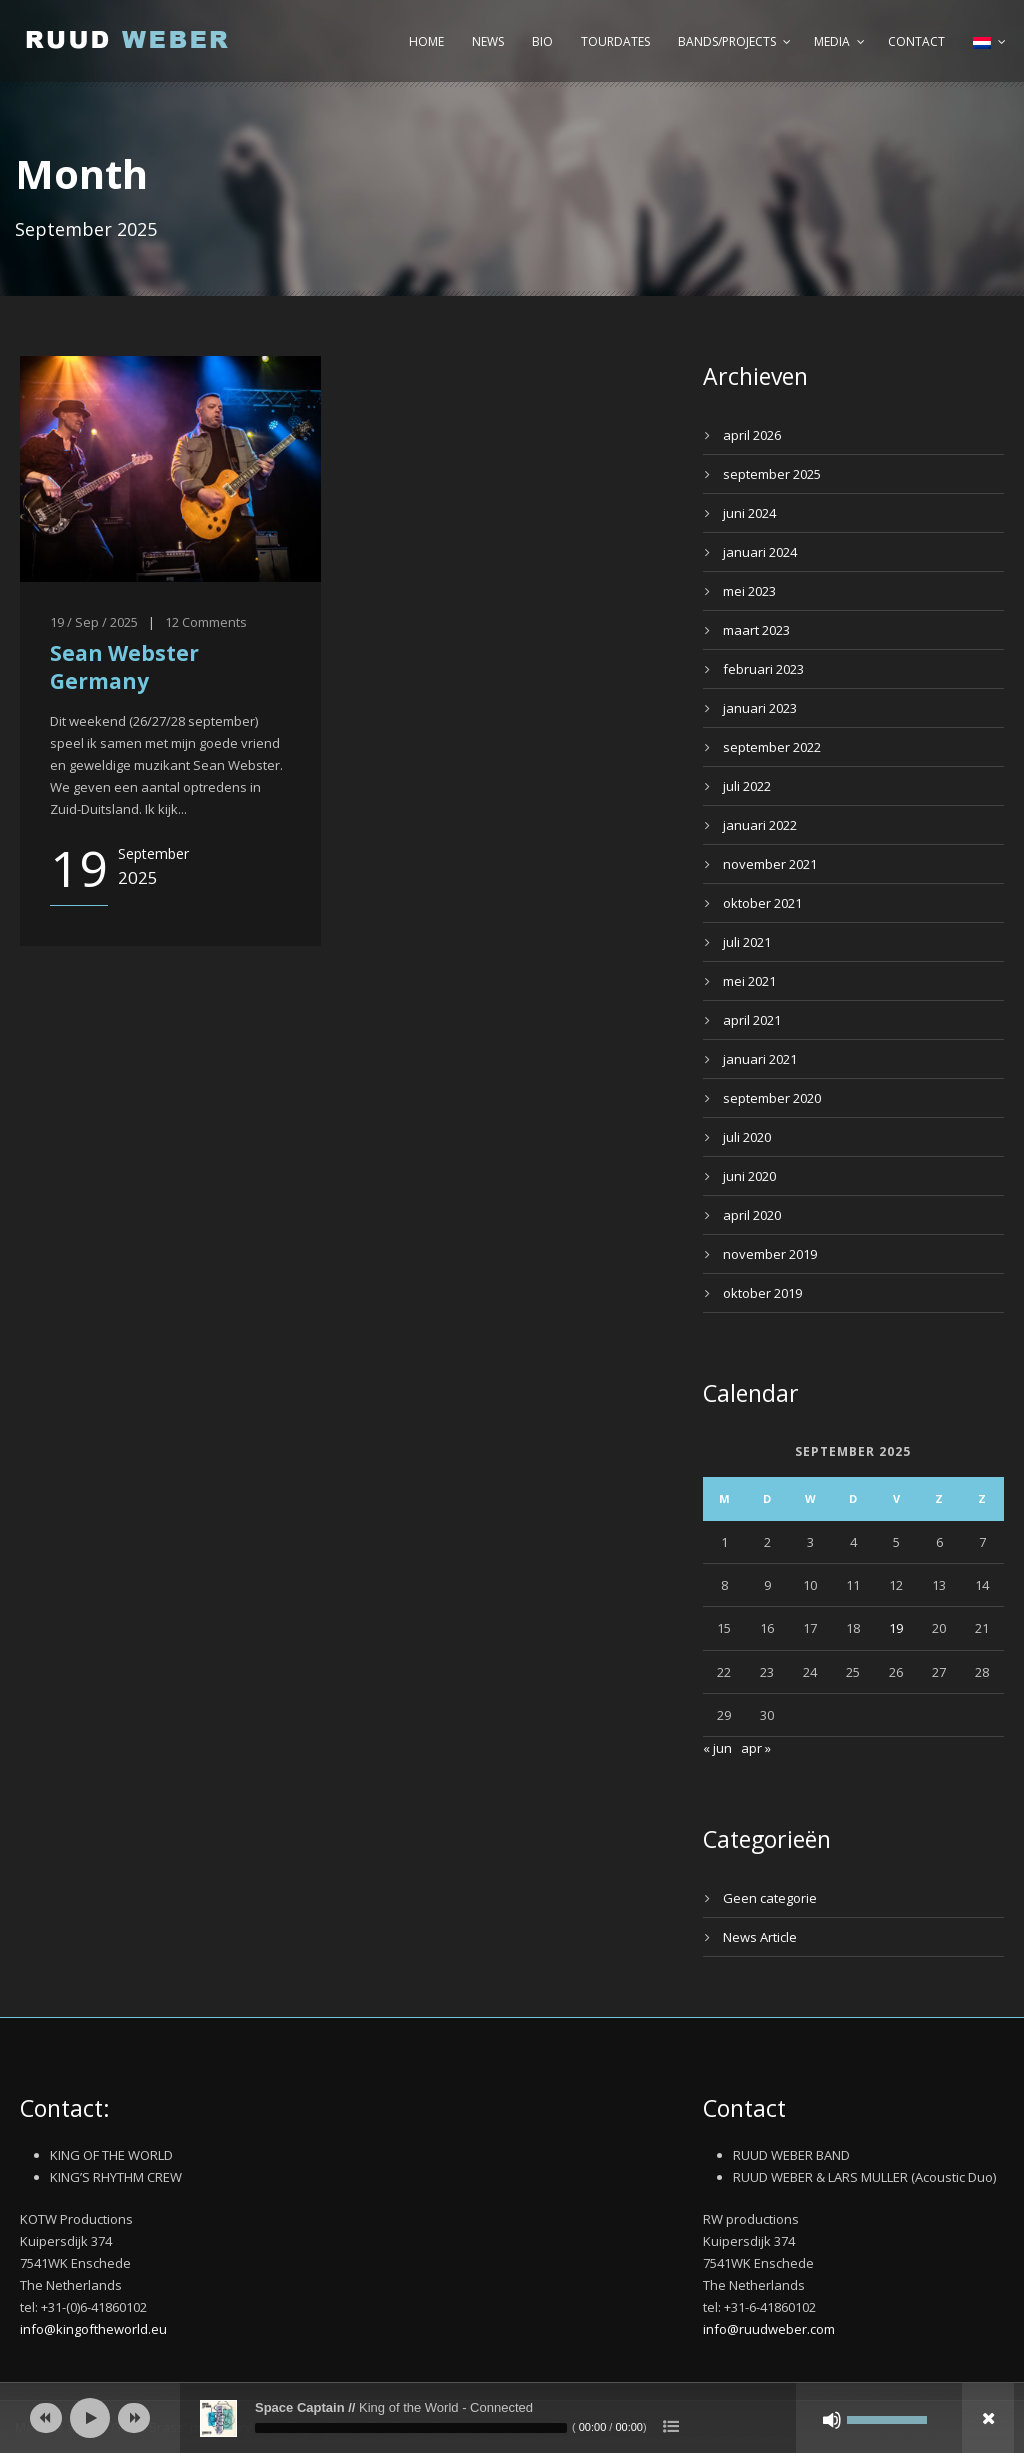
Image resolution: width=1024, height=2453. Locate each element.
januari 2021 (760, 1059)
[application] (512, 2418)
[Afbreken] (832, 2420)
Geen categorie (770, 1898)
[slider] (411, 2428)
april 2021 (752, 1020)
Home (426, 41)
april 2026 (752, 435)
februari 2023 (763, 669)
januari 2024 (760, 552)
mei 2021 (749, 981)
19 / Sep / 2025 (94, 622)
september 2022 (772, 747)
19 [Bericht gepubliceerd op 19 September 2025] (896, 1628)
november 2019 (770, 1254)
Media (832, 41)
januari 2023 (760, 708)
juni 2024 (749, 513)
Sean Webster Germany (124, 666)
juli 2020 (747, 1137)
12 (172, 622)
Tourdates (615, 41)
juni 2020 (749, 1176)
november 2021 (770, 864)
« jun (717, 1748)
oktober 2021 (762, 903)
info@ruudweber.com (769, 2329)
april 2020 (752, 1215)
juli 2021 (747, 942)
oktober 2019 (762, 1293)
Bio (542, 41)
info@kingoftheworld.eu (93, 2329)
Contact (916, 41)
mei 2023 (749, 591)
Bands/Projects (727, 41)
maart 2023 (756, 630)
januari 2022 (760, 825)
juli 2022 (747, 786)
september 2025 (772, 474)
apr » (756, 1748)
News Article (760, 1937)
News (488, 41)
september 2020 (772, 1098)
